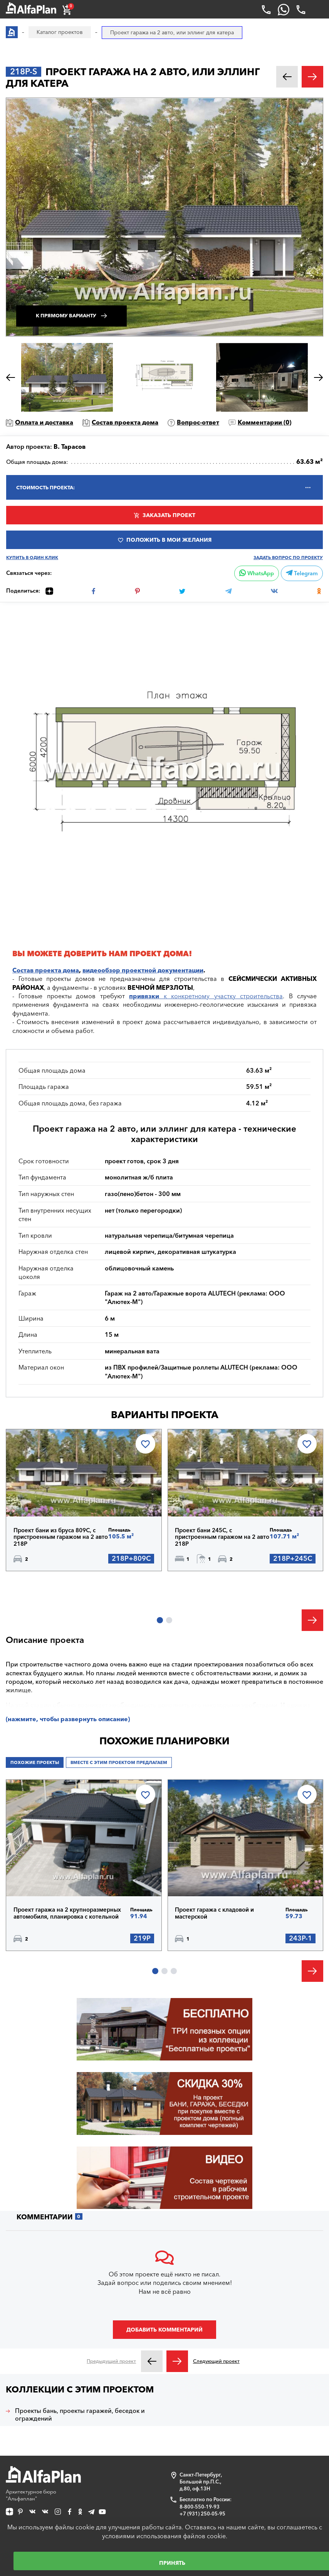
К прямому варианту (66, 315)
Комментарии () (264, 422)
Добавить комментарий (164, 2329)
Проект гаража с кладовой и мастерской (214, 1913)
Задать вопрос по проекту (288, 557)
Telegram (302, 573)
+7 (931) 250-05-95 (202, 2513)
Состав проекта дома (125, 422)
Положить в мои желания (169, 539)
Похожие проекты (34, 1762)
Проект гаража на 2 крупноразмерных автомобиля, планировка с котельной (67, 1913)
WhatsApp (256, 573)
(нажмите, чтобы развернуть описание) (68, 1719)
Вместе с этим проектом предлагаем (118, 1762)
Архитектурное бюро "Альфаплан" (43, 2484)
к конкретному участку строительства (206, 996)
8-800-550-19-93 (200, 2507)
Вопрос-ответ (198, 422)
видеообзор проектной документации (142, 970)
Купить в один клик (32, 557)
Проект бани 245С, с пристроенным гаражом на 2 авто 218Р (222, 1537)
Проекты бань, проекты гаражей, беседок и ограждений (80, 2414)
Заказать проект (169, 515)
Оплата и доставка (44, 422)
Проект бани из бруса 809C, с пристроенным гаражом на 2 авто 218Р (60, 1537)
